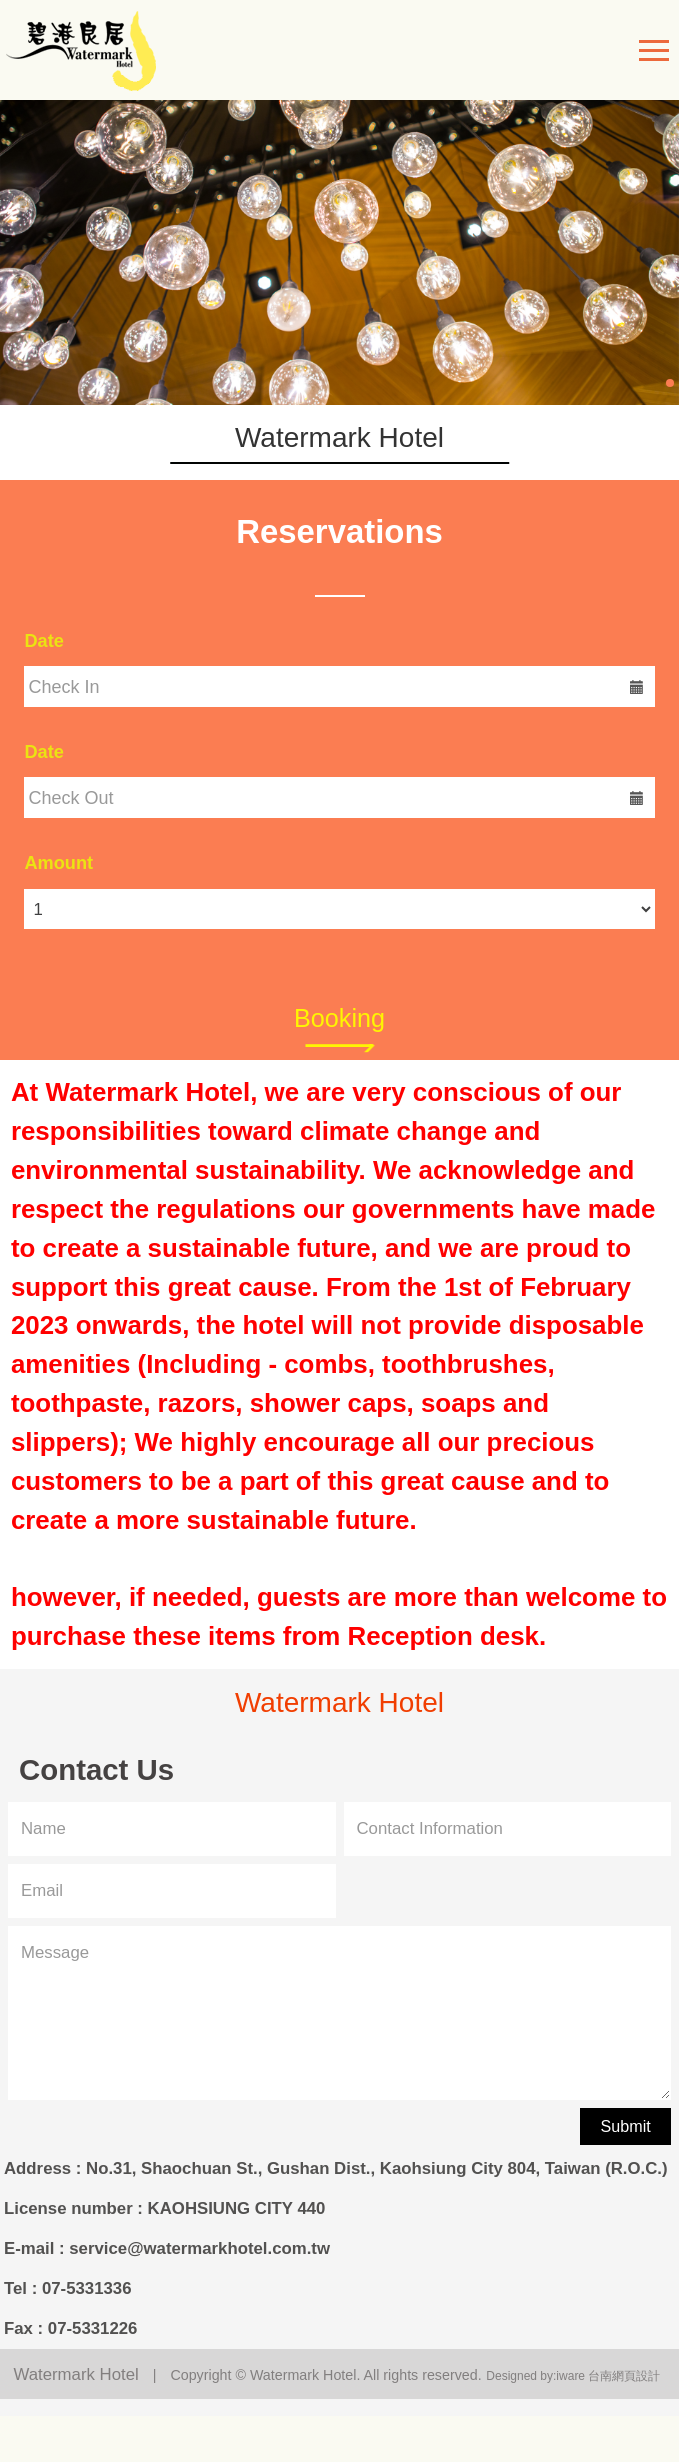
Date (43, 641)
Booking (339, 1018)
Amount (58, 863)
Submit (626, 2126)
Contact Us (96, 1771)
